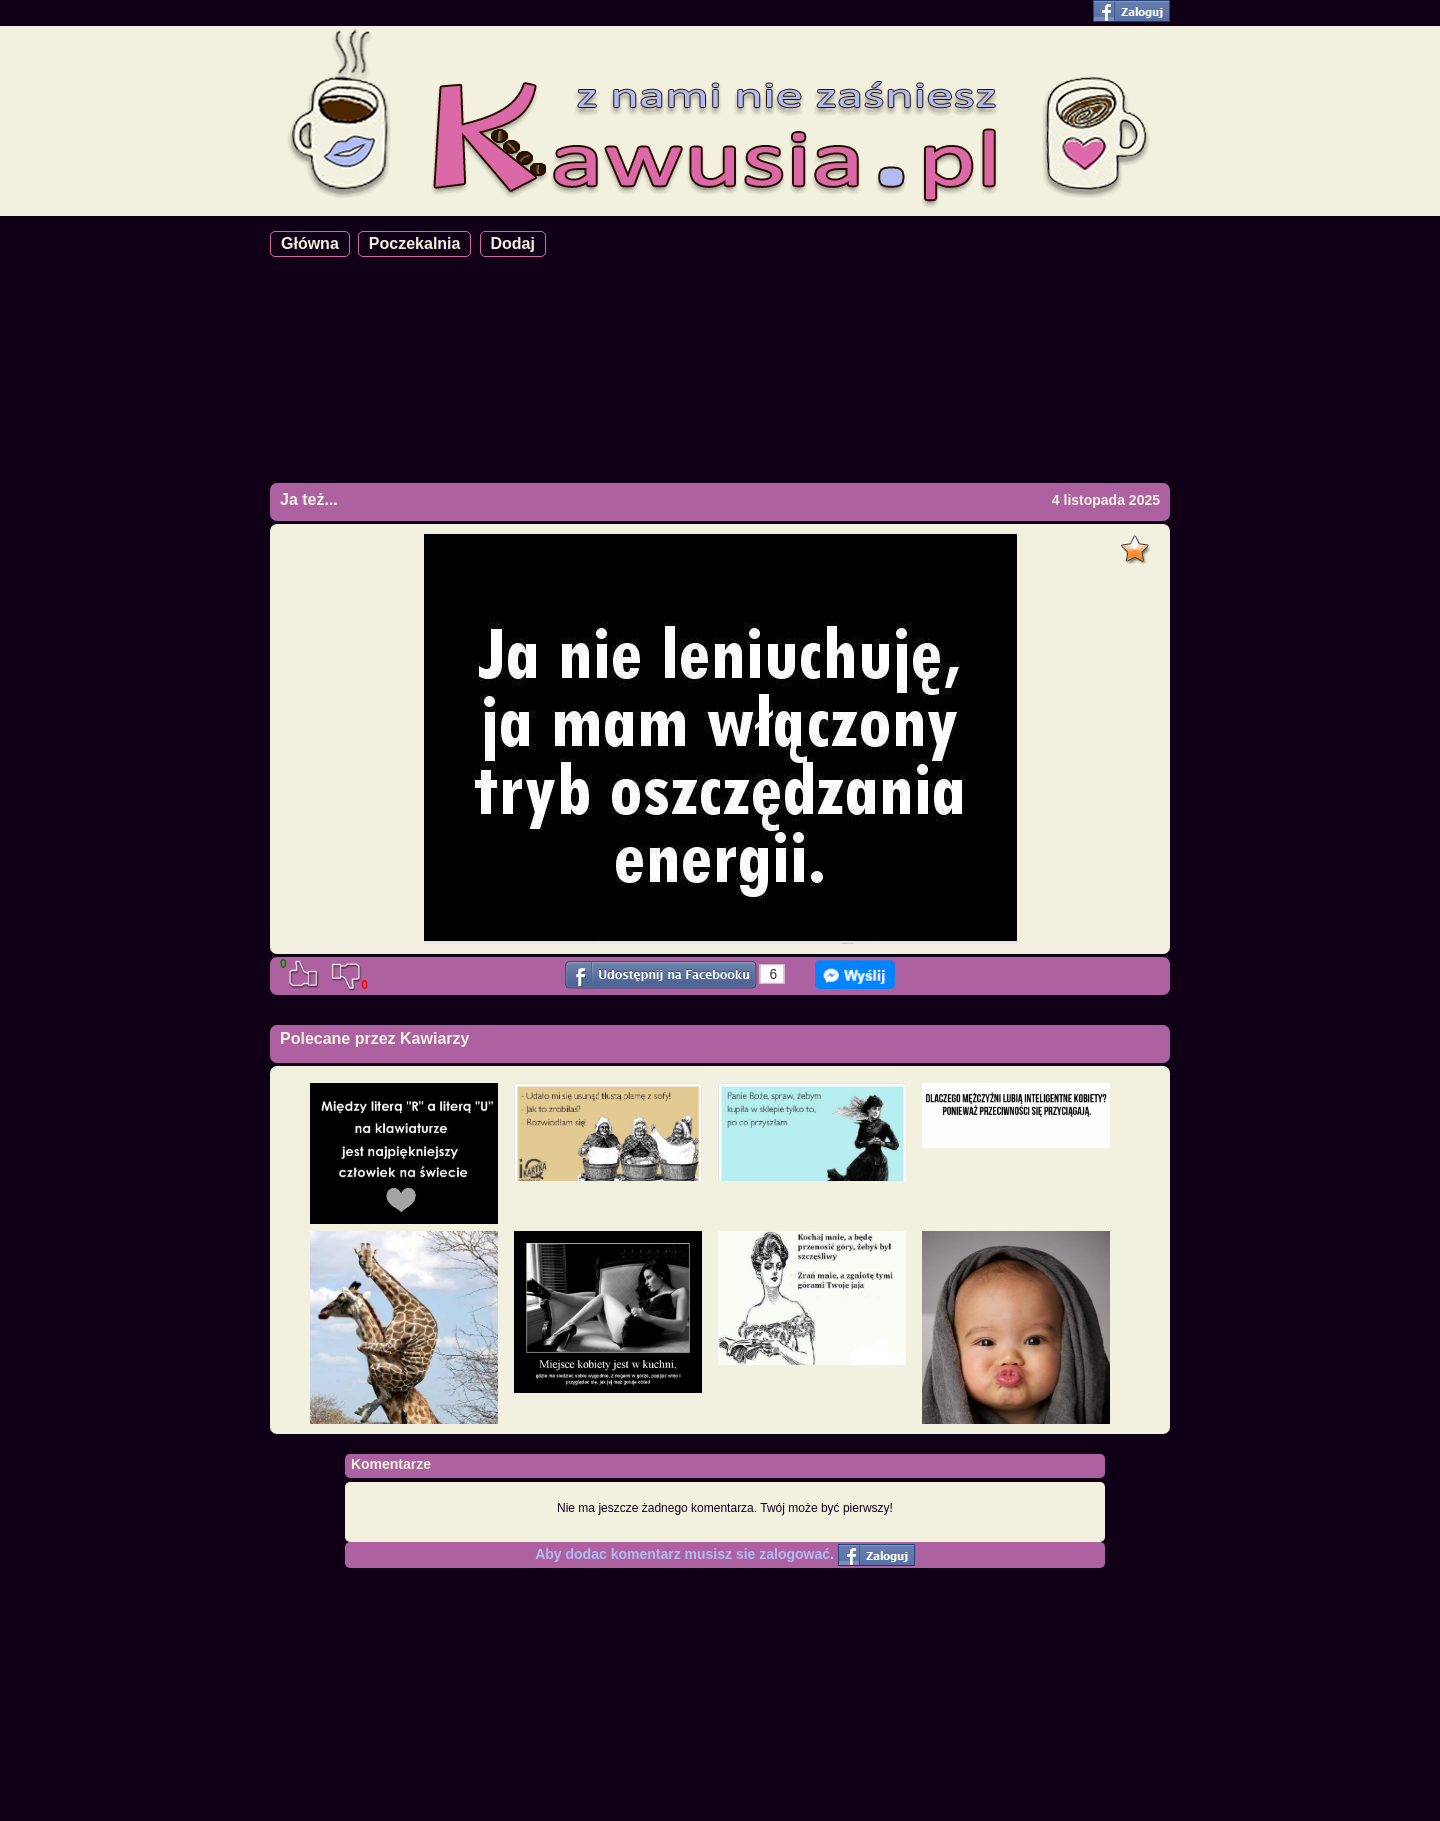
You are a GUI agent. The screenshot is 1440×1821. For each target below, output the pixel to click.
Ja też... (309, 499)
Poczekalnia (415, 243)
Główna (310, 243)
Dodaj (513, 243)
